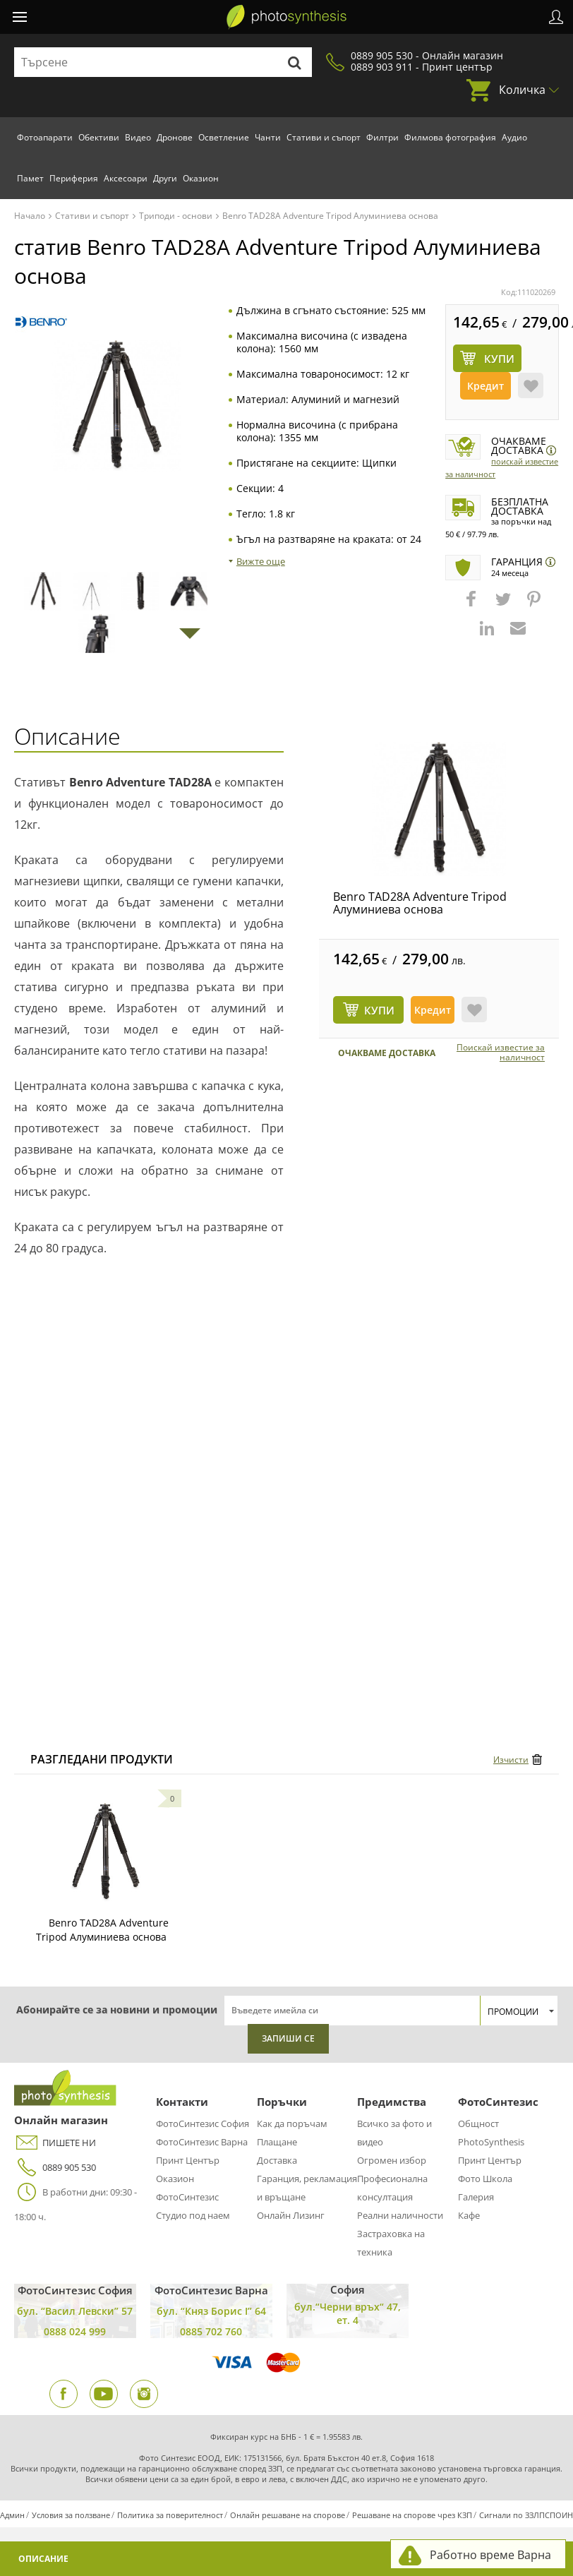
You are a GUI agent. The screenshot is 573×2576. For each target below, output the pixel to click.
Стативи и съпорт (323, 137)
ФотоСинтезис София (202, 2123)
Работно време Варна (490, 2555)
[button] (472, 605)
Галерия (476, 2197)
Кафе (469, 2215)
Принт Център (187, 2160)
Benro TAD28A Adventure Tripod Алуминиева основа (420, 903)
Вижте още (260, 561)
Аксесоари (125, 178)
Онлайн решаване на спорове (287, 2515)
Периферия (73, 178)
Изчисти (511, 1760)
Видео (138, 137)
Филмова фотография (450, 137)
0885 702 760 (211, 2331)
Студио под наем (193, 2215)
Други (165, 178)
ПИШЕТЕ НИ (55, 2143)
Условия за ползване (71, 2515)
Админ (12, 2515)
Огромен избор (391, 2160)
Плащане (277, 2141)
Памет (30, 178)
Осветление (223, 137)
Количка (522, 89)
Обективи (98, 137)
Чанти (268, 137)
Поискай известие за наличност (501, 1052)
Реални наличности (400, 2215)
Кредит (485, 386)
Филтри (382, 137)
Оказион (201, 178)
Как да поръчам (292, 2123)
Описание (43, 2559)
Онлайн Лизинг (291, 2215)
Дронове (175, 137)
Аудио (514, 137)
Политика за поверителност (170, 2515)
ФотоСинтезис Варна (202, 2141)
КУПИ (379, 1010)
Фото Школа (485, 2178)
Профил (556, 17)
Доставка (277, 2160)
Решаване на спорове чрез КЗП (412, 2515)
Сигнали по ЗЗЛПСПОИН (526, 2515)
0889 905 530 (55, 2167)
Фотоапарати (45, 137)
